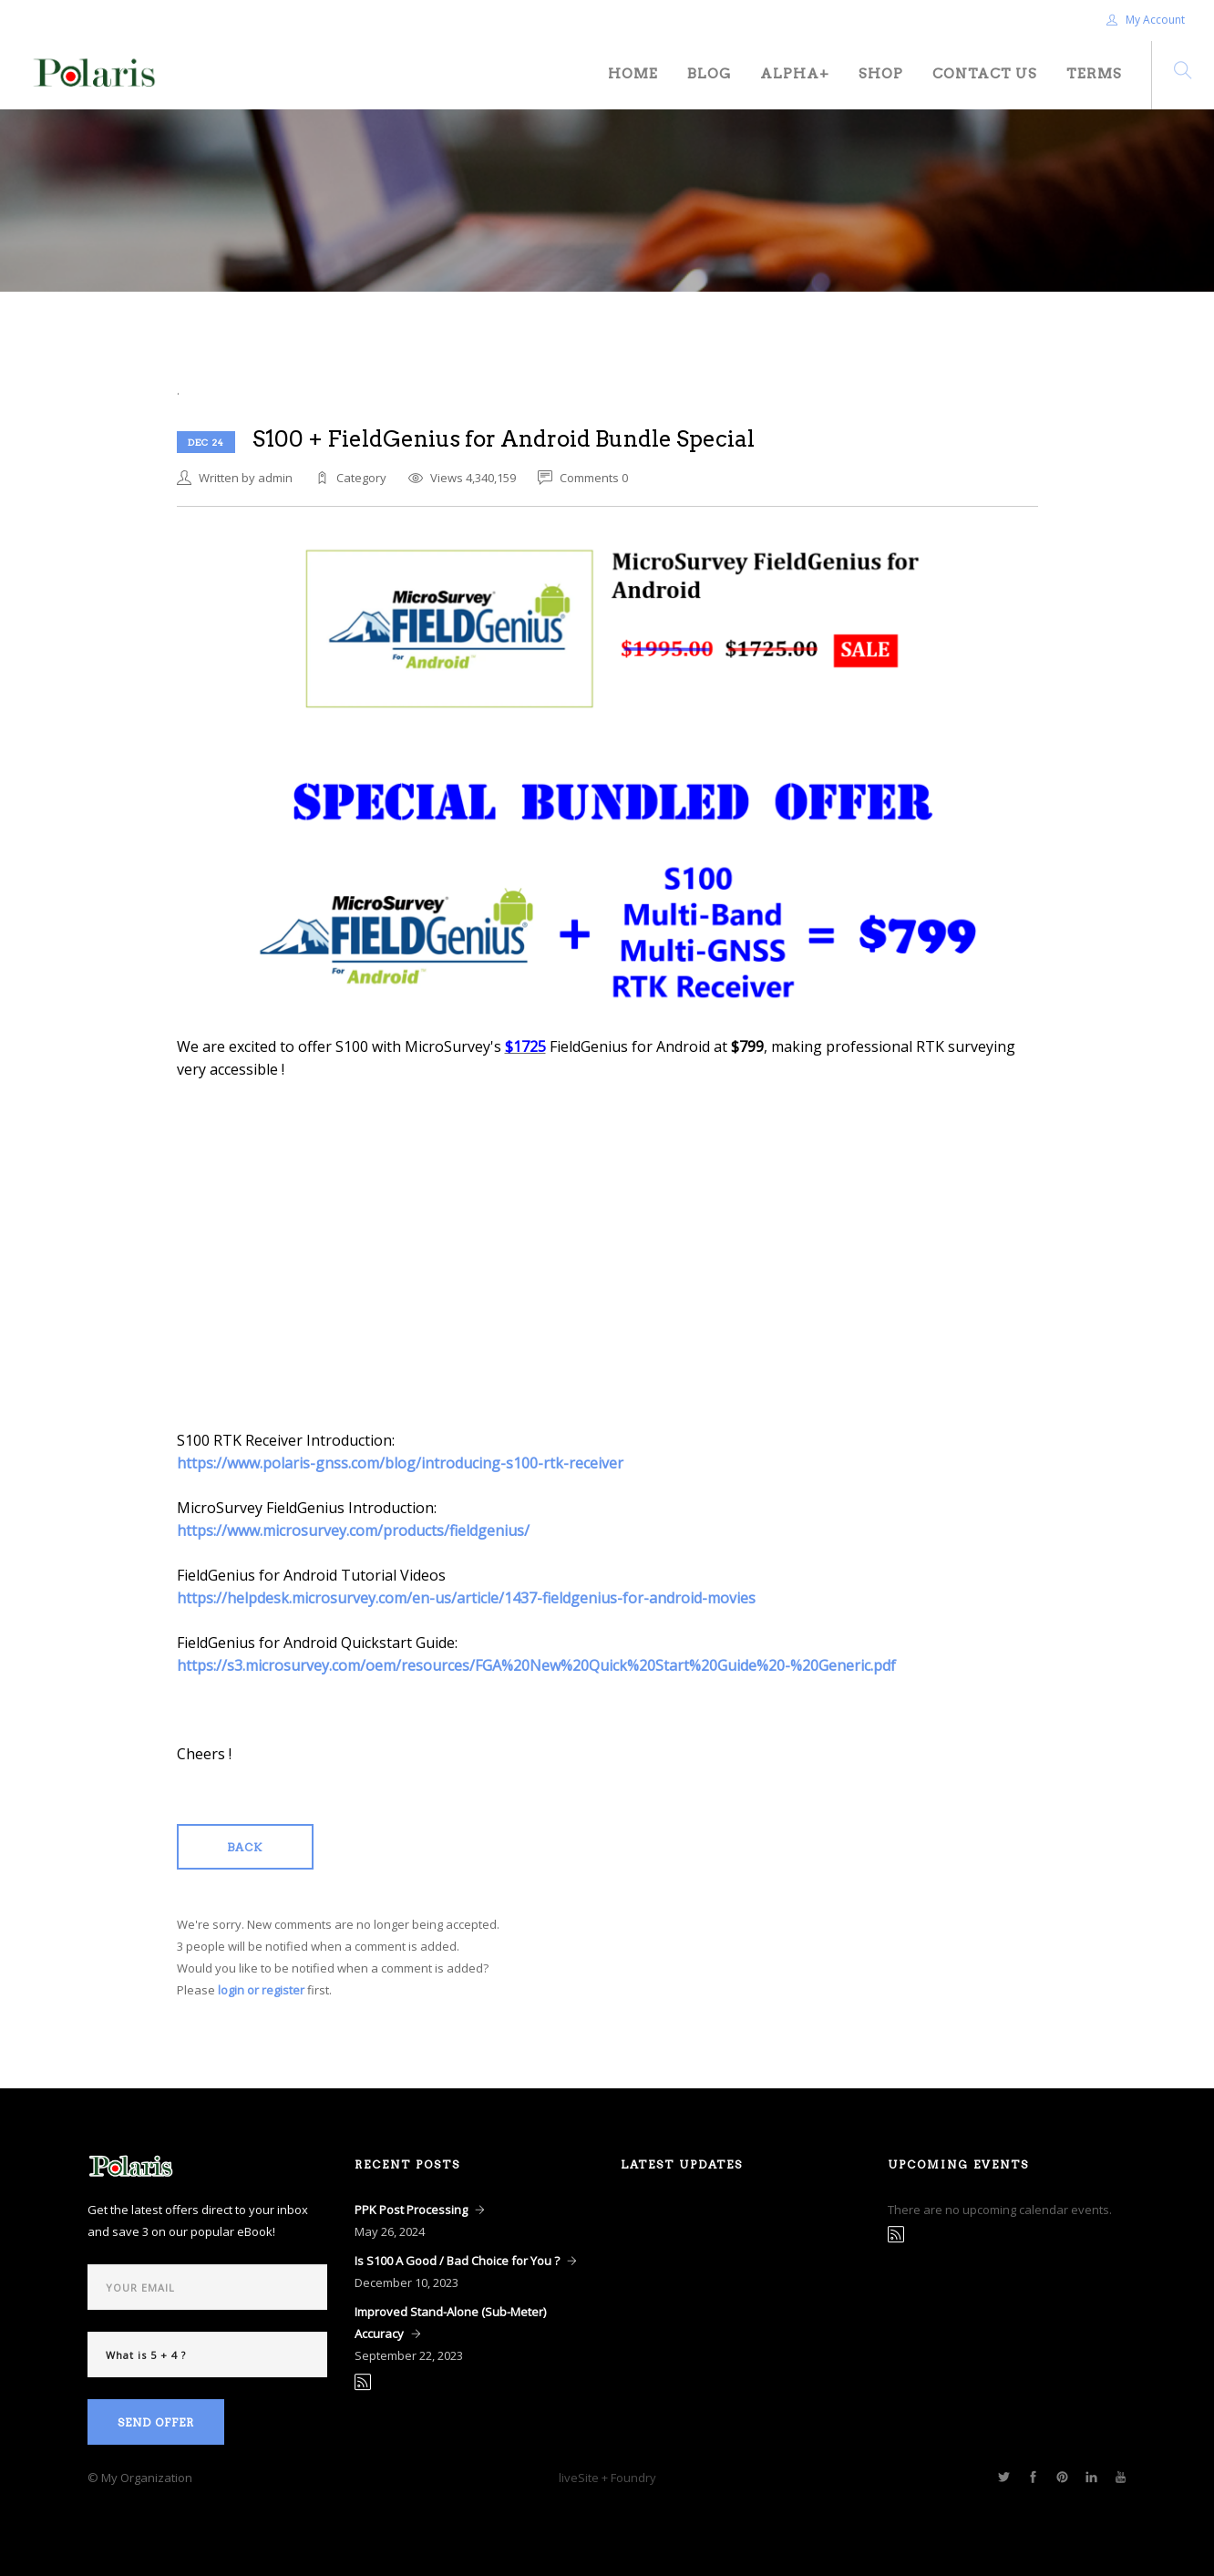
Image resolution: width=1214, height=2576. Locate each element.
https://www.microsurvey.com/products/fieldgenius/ (353, 1530)
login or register (261, 1990)
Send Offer (156, 2422)
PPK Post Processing (411, 2209)
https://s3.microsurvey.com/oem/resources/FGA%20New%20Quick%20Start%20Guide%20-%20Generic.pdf (536, 1665)
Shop (881, 74)
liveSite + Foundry (607, 2477)
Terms (1094, 74)
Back (244, 1847)
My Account (1145, 19)
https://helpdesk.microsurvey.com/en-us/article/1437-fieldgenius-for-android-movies (466, 1598)
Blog (709, 74)
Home (633, 74)
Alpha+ (794, 74)
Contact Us (984, 74)
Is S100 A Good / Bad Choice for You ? (457, 2260)
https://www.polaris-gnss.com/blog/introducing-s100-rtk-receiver (400, 1463)
